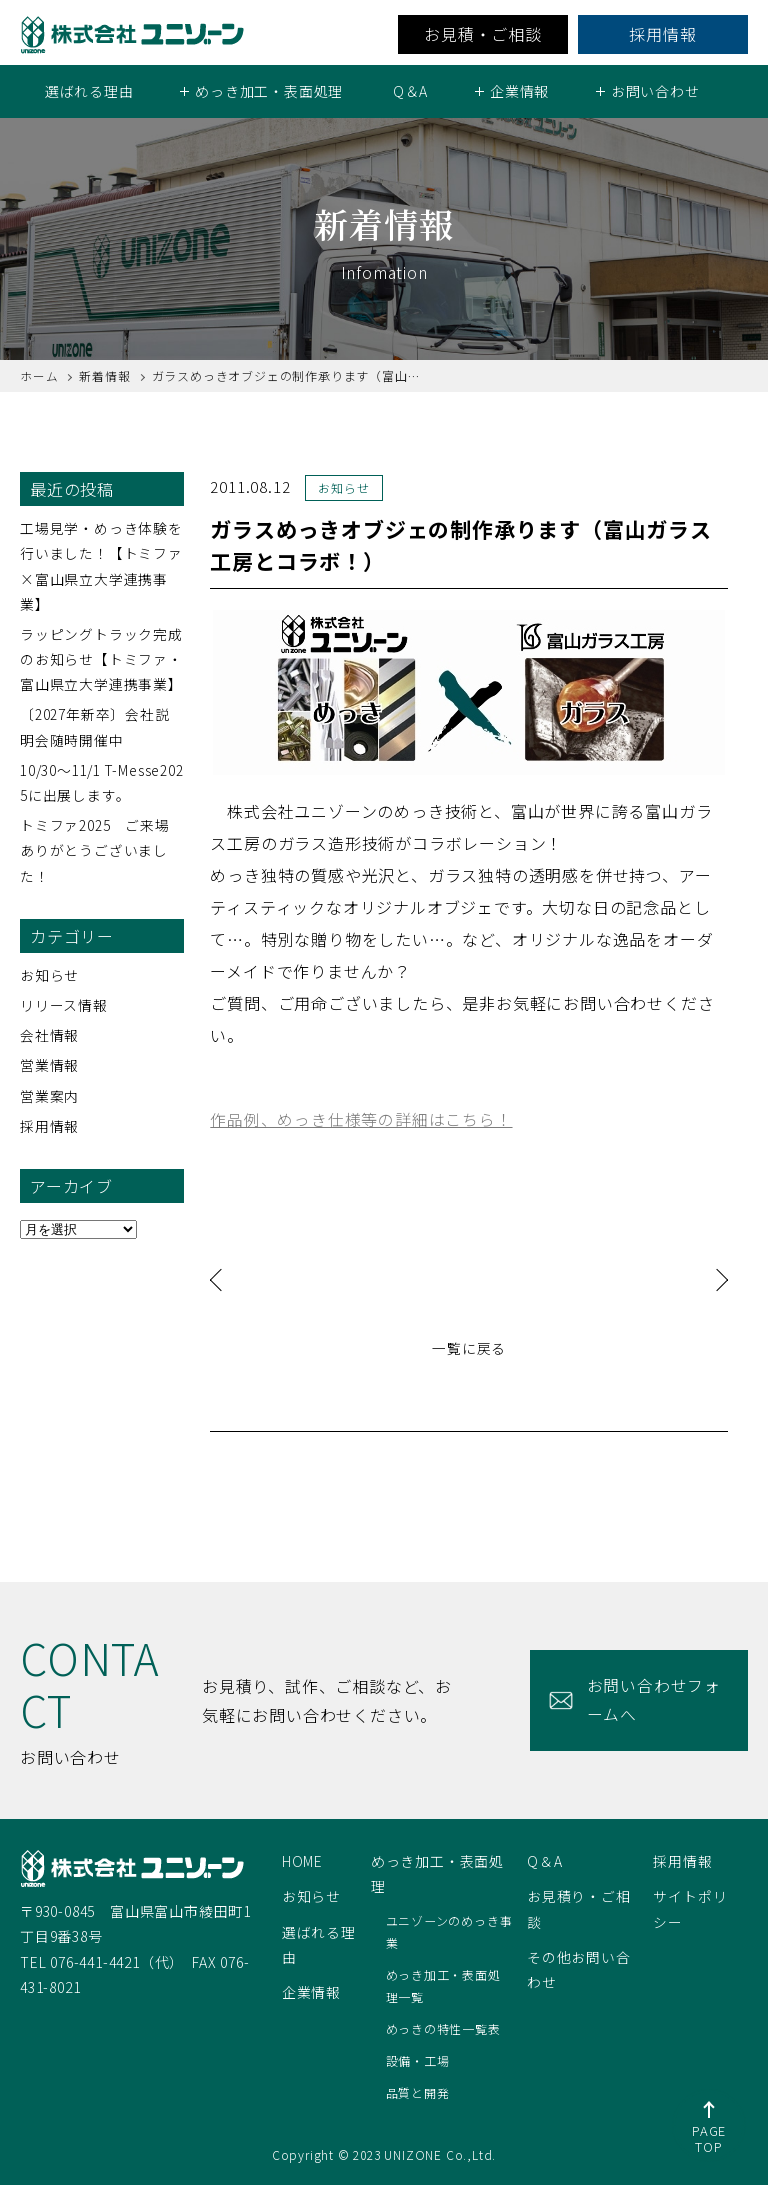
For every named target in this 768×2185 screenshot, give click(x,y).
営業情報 (49, 1065)
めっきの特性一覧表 (443, 2028)
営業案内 (49, 1095)
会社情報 (49, 1035)
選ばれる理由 (89, 91)
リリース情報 (64, 1005)
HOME (302, 1861)
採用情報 (662, 34)
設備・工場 (418, 2060)
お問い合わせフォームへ (651, 1699)
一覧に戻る (469, 1347)
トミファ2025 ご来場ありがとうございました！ (95, 850)
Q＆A (410, 91)
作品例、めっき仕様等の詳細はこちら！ (361, 1118)
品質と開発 (418, 2092)
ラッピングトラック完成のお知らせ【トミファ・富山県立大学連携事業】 (101, 659)
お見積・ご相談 (483, 34)
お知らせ (49, 974)
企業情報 (311, 1991)
